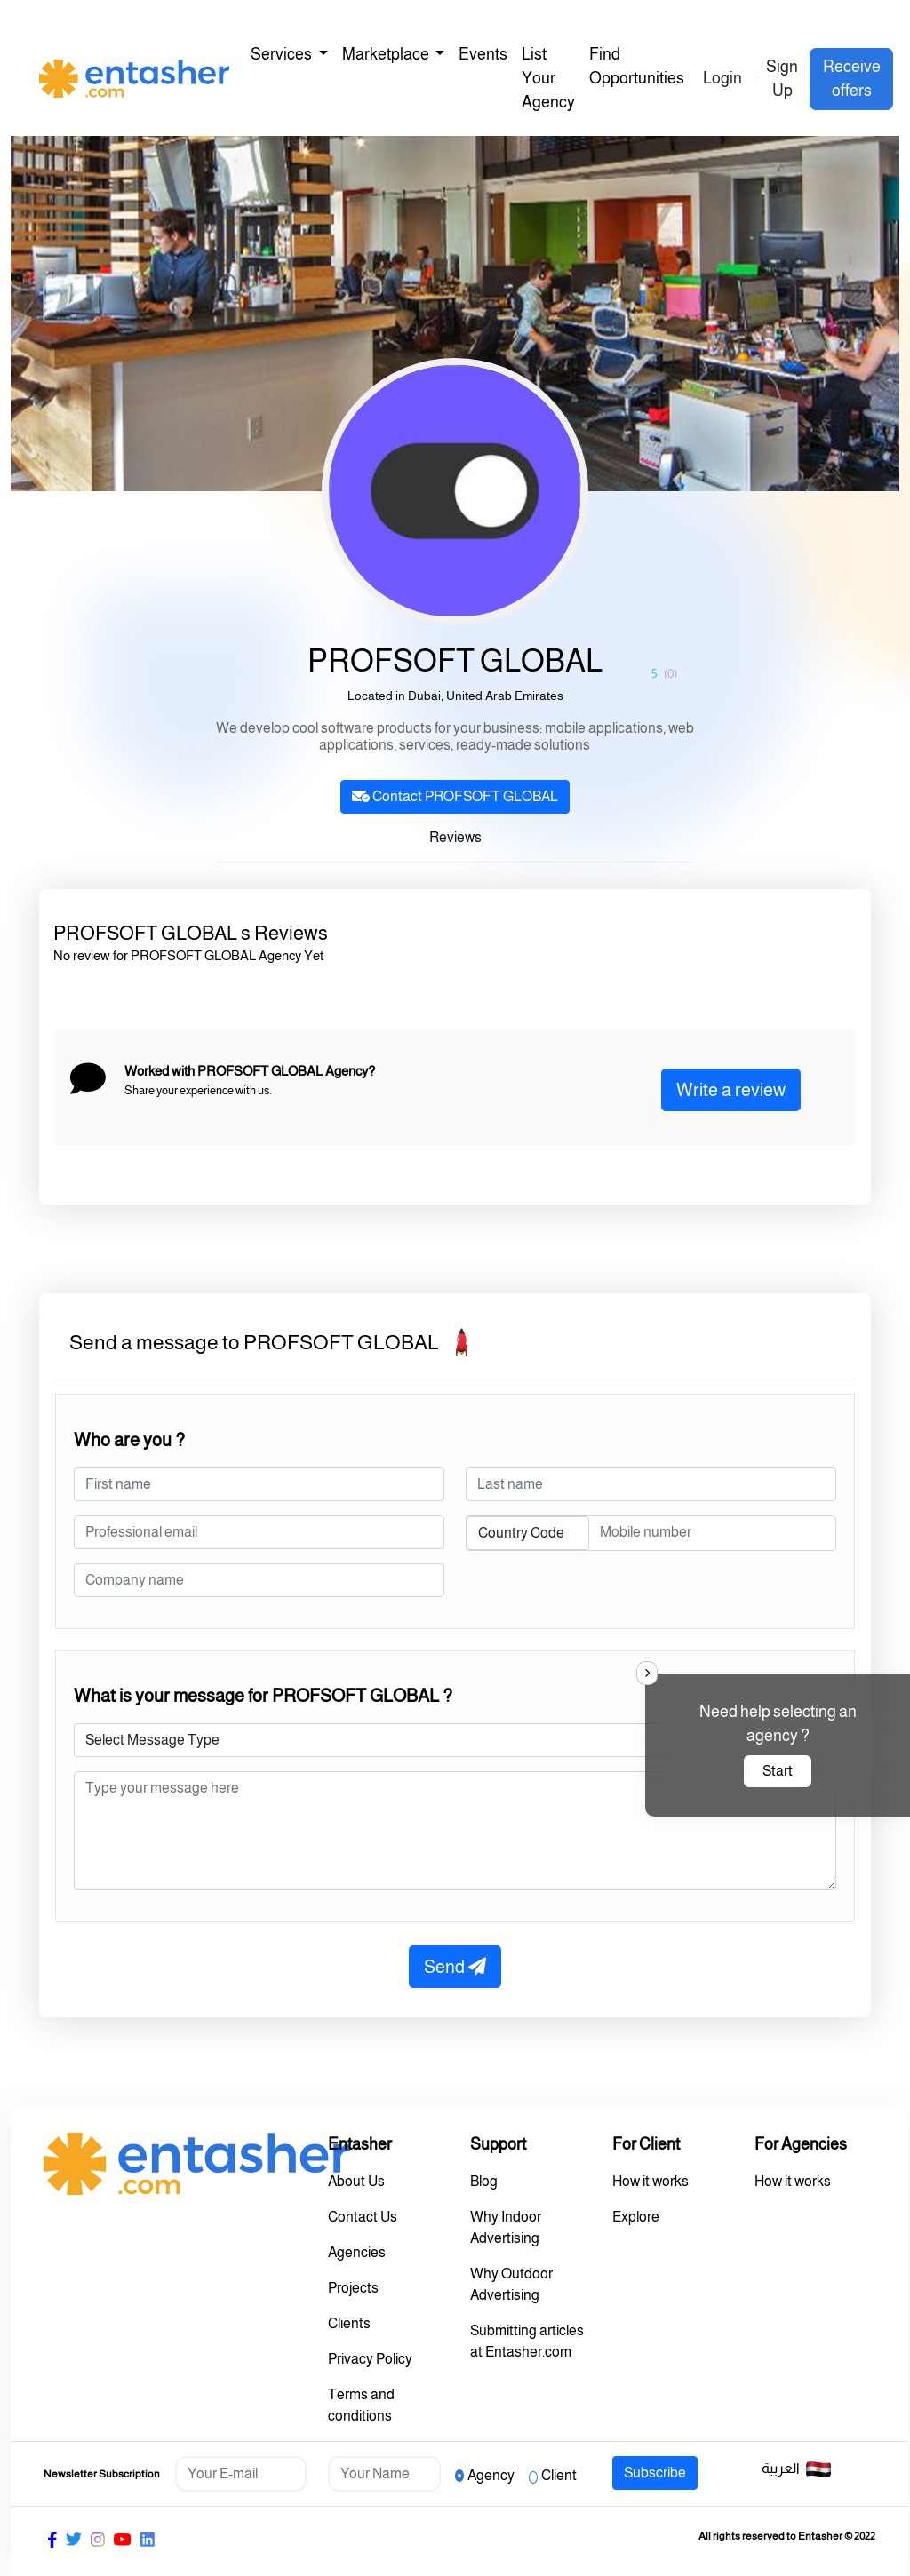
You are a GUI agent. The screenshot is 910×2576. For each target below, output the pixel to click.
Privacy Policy (370, 2358)
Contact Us (362, 2216)
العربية (797, 2469)
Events (483, 54)
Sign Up (782, 78)
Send (455, 1966)
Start (777, 1770)
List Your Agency (548, 78)
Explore (635, 2216)
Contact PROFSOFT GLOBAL (455, 796)
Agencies (357, 2252)
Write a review (731, 1090)
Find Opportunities (636, 66)
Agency (491, 2475)
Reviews (455, 837)
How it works (650, 2181)
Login (722, 78)
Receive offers (852, 78)
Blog (484, 2181)
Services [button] (283, 54)
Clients (349, 2323)
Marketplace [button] (387, 54)
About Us (356, 2181)
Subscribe (655, 2472)
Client (559, 2475)
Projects (353, 2287)
